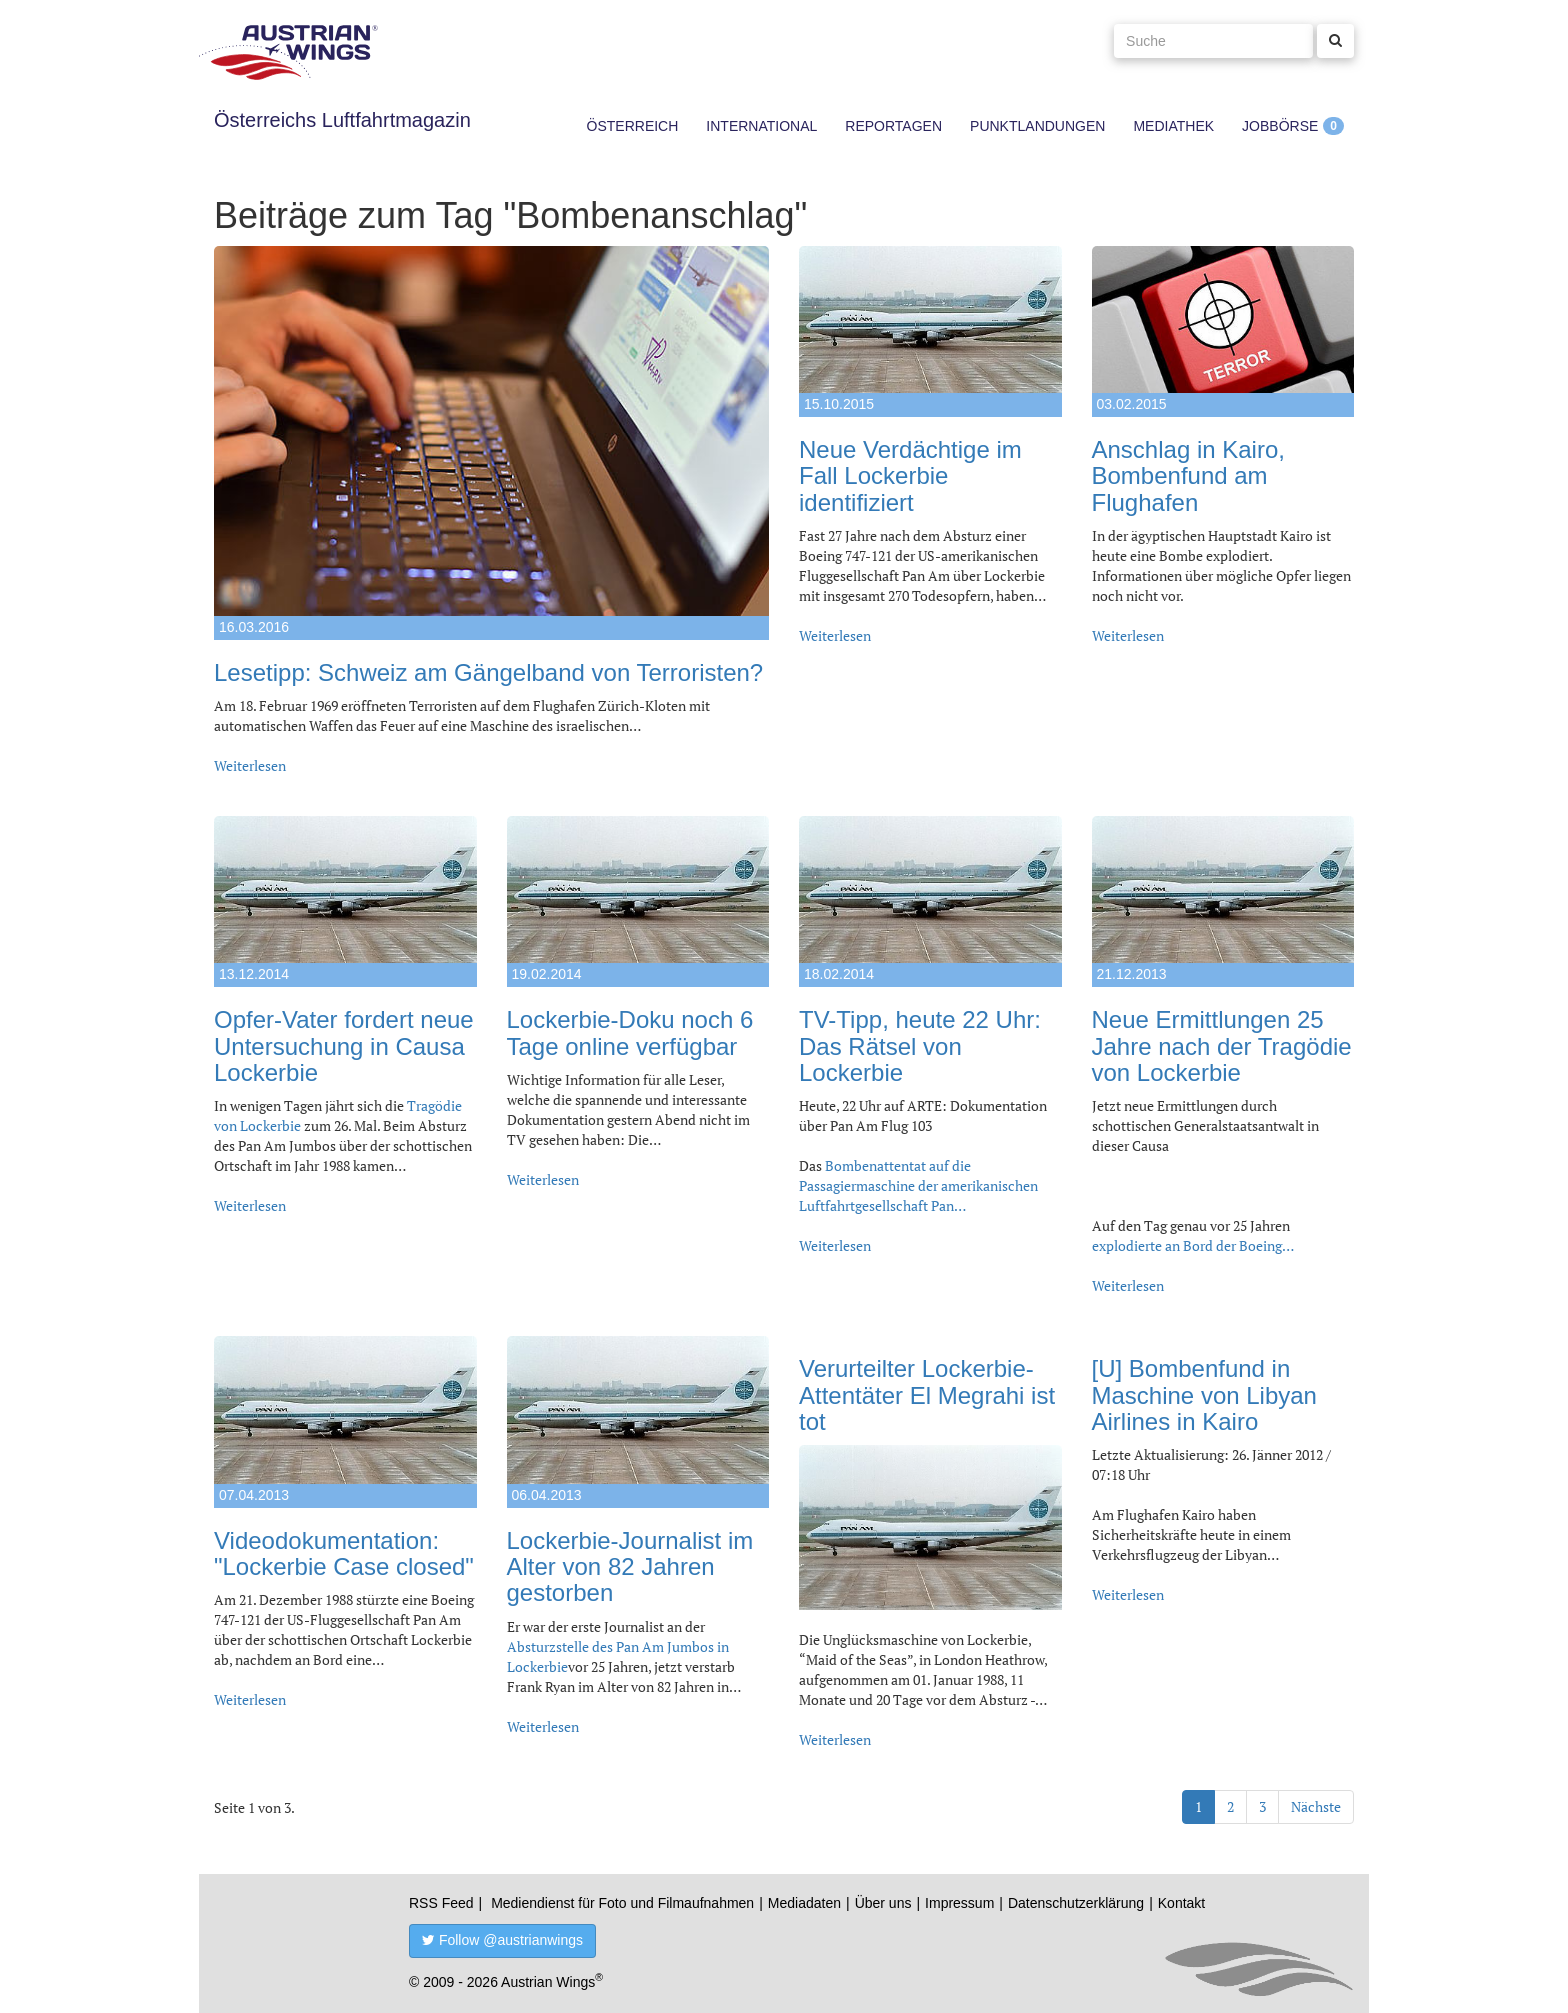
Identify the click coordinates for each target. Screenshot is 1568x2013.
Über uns (883, 1903)
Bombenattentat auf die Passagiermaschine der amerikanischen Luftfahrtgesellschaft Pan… (918, 1185)
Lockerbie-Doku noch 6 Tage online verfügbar (630, 1032)
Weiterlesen (250, 765)
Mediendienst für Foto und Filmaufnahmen (622, 1903)
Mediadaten (804, 1903)
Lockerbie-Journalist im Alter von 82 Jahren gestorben (630, 1567)
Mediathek (1173, 126)
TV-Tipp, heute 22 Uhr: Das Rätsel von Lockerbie (920, 1046)
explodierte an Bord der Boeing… (1193, 1245)
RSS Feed (441, 1903)
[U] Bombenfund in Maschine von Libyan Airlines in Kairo (1204, 1395)
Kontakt (1181, 1903)
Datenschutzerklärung (1076, 1903)
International (761, 126)
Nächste (1316, 1806)
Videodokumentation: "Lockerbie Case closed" (344, 1553)
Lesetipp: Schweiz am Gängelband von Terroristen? (488, 672)
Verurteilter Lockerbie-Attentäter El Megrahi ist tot (927, 1395)
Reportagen (893, 126)
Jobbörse (1280, 126)
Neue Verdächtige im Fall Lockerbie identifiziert (910, 476)
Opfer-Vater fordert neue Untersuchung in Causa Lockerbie (344, 1046)
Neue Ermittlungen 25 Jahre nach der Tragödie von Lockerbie (1222, 1046)
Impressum (959, 1903)
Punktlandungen (1037, 126)
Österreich (633, 126)
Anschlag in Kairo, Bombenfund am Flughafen (1188, 476)
